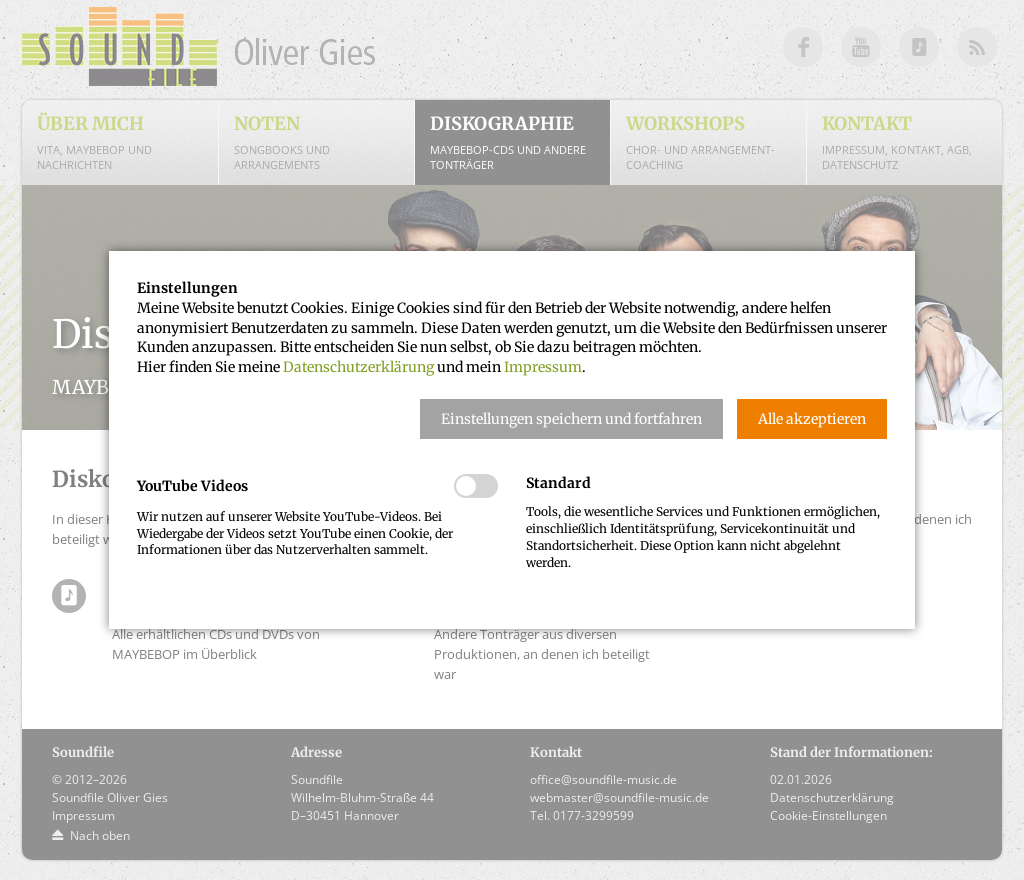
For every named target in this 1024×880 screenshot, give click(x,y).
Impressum (543, 367)
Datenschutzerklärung (358, 367)
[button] (571, 419)
